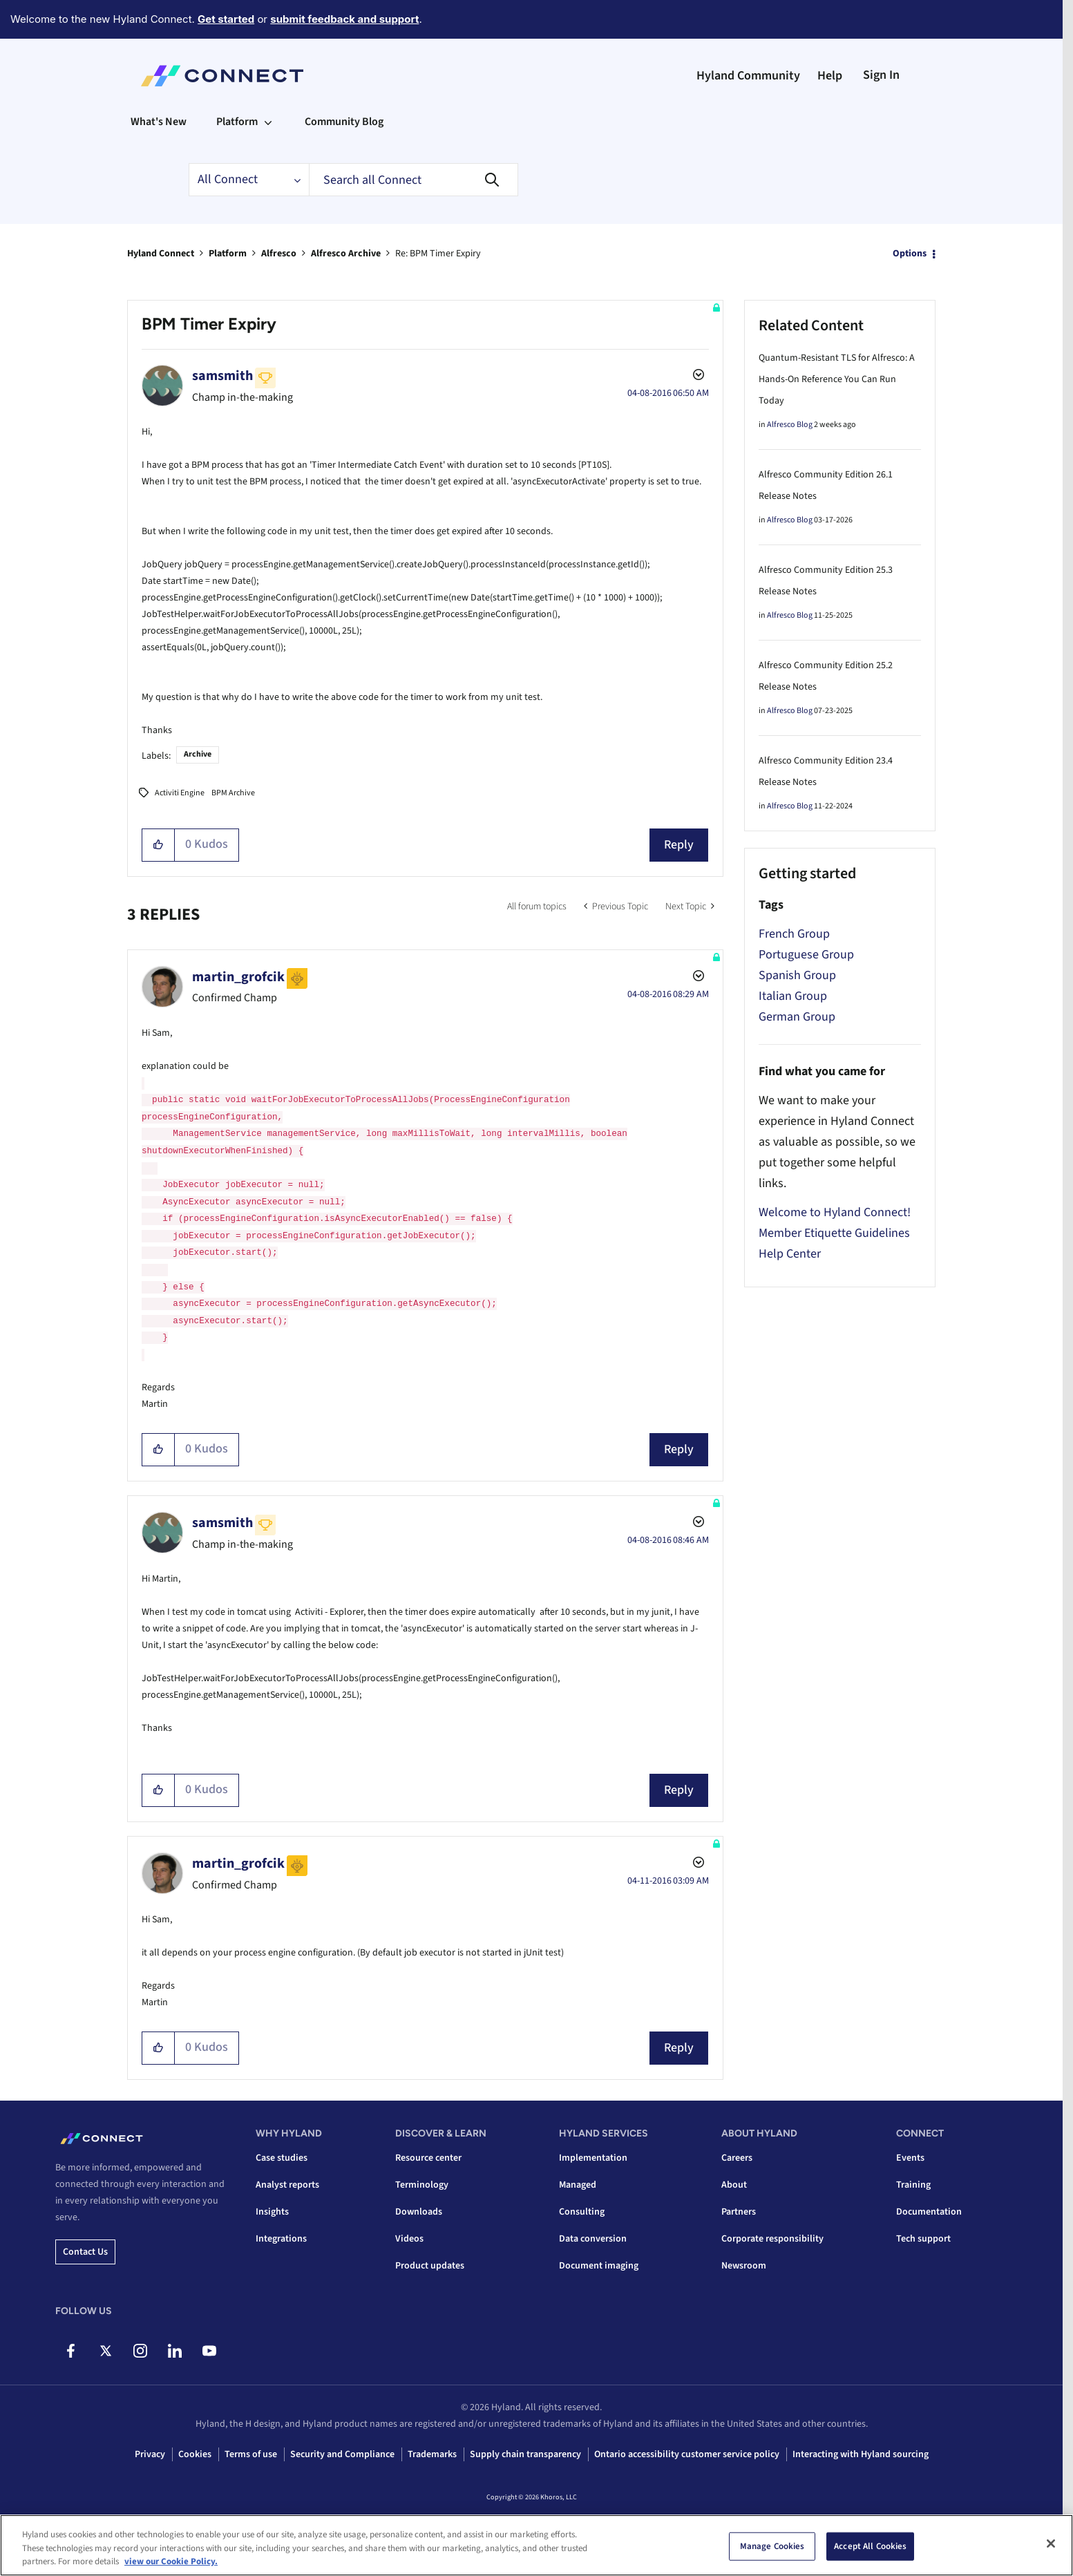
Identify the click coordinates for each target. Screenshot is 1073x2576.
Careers (736, 2158)
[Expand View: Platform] (268, 121)
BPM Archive (233, 793)
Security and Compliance (342, 2454)
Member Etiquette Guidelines (834, 1233)
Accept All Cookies (870, 2545)
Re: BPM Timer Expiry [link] (438, 254)
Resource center (428, 2158)
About (734, 2185)
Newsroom (743, 2266)
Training (913, 2185)
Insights (272, 2212)
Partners (738, 2212)
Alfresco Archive (346, 254)
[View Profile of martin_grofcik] (238, 977)
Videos (409, 2239)
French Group (794, 934)
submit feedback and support (344, 19)
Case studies (281, 2158)
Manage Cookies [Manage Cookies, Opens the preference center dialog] (772, 2545)
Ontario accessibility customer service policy (686, 2454)
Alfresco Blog (790, 424)
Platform (228, 254)
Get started (226, 19)
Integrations (281, 2239)
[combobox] (413, 179)
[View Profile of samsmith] (222, 376)
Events (910, 2158)
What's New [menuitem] (159, 121)
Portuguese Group (806, 954)
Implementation (593, 2158)
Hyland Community (748, 75)
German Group (797, 1016)
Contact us (85, 2252)
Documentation (929, 2212)
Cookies (194, 2454)
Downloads (418, 2212)
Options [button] (910, 254)
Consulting (582, 2212)
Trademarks (432, 2454)
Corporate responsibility (772, 2239)
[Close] (1051, 2543)
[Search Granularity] (249, 179)
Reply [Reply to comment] (679, 1449)
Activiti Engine (180, 793)
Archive (197, 754)
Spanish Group (797, 975)
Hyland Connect (160, 254)
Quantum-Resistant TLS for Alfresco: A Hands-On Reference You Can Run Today (837, 379)
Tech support (923, 2239)
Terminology (421, 2185)
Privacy (150, 2454)
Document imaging (598, 2266)
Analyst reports (287, 2185)
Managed (577, 2185)
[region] (536, 2545)
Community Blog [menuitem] (344, 121)
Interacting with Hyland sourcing (860, 2454)
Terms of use (251, 2454)
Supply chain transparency (525, 2454)
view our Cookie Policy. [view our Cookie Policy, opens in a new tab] (171, 2561)
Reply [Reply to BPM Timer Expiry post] (679, 844)
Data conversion (593, 2239)
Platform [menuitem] (237, 121)
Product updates (429, 2266)
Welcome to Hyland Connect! (835, 1212)
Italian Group (793, 996)
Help (829, 75)
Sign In (881, 75)
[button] (158, 845)
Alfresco (278, 254)
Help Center (790, 1253)
